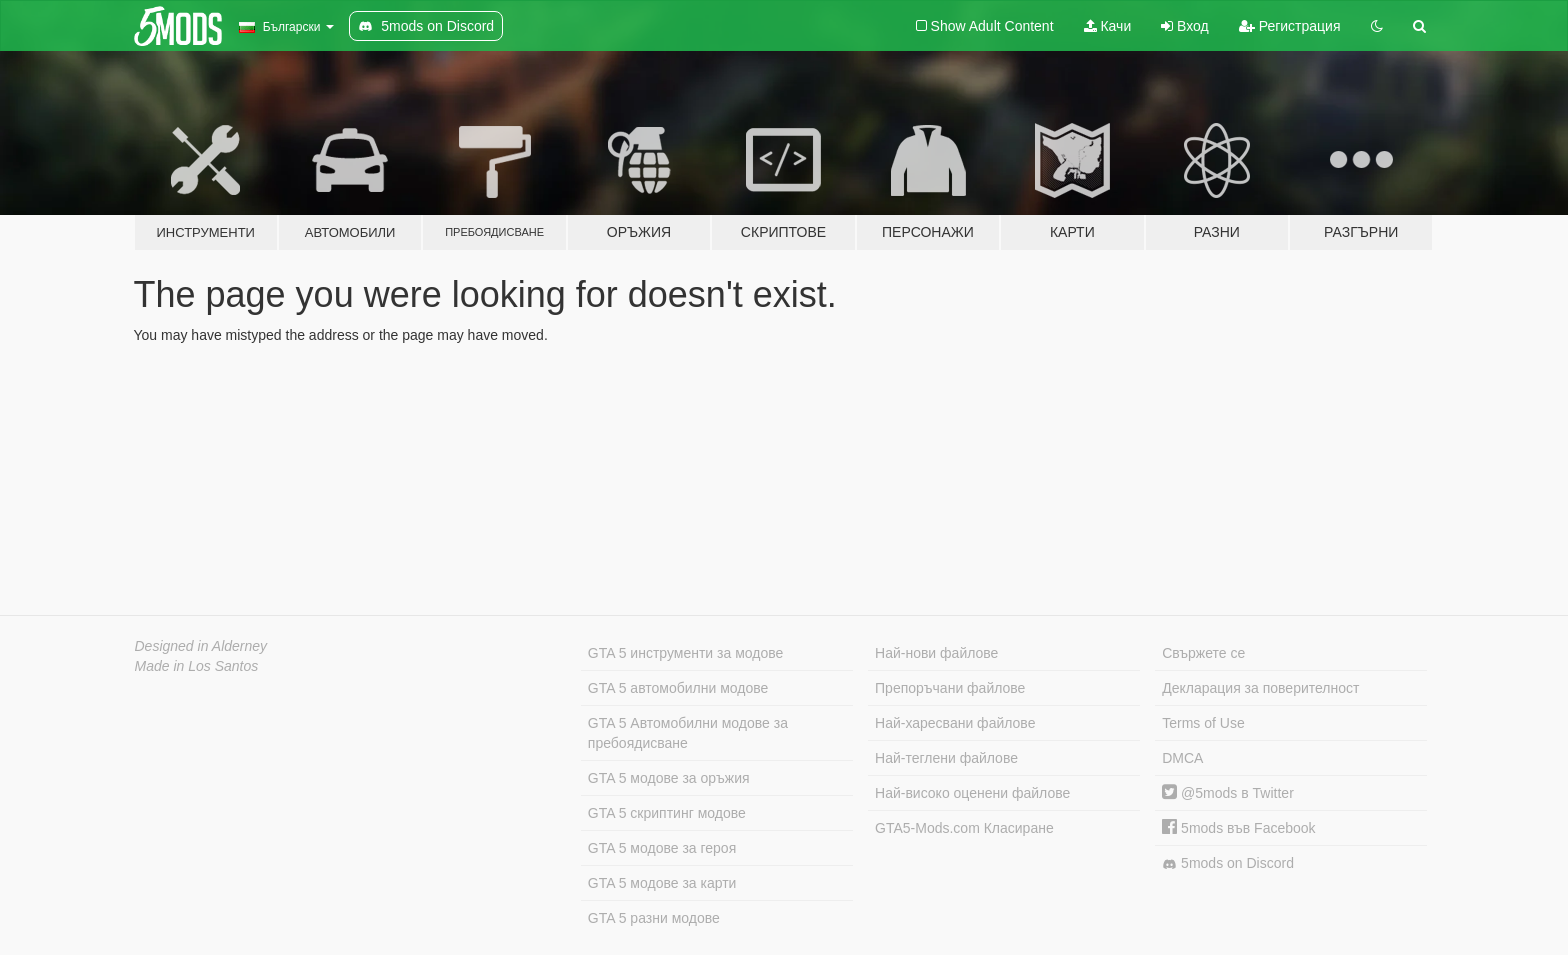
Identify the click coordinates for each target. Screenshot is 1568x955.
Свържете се (1203, 653)
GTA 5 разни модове (654, 918)
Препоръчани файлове (950, 688)
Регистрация (1290, 26)
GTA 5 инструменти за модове (685, 653)
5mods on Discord (1228, 863)
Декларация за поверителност (1260, 688)
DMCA (1182, 758)
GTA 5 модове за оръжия (669, 778)
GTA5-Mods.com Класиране (964, 828)
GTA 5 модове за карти (662, 883)
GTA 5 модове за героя (662, 848)
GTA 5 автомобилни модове (678, 688)
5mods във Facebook (1238, 828)
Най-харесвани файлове (955, 723)
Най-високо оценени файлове (972, 793)
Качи (1108, 26)
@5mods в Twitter (1228, 793)
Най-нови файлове (936, 653)
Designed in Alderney (201, 646)
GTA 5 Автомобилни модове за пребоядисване (688, 733)
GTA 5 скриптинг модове (667, 813)
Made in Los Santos (197, 666)
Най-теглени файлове (946, 758)
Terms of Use (1203, 723)
